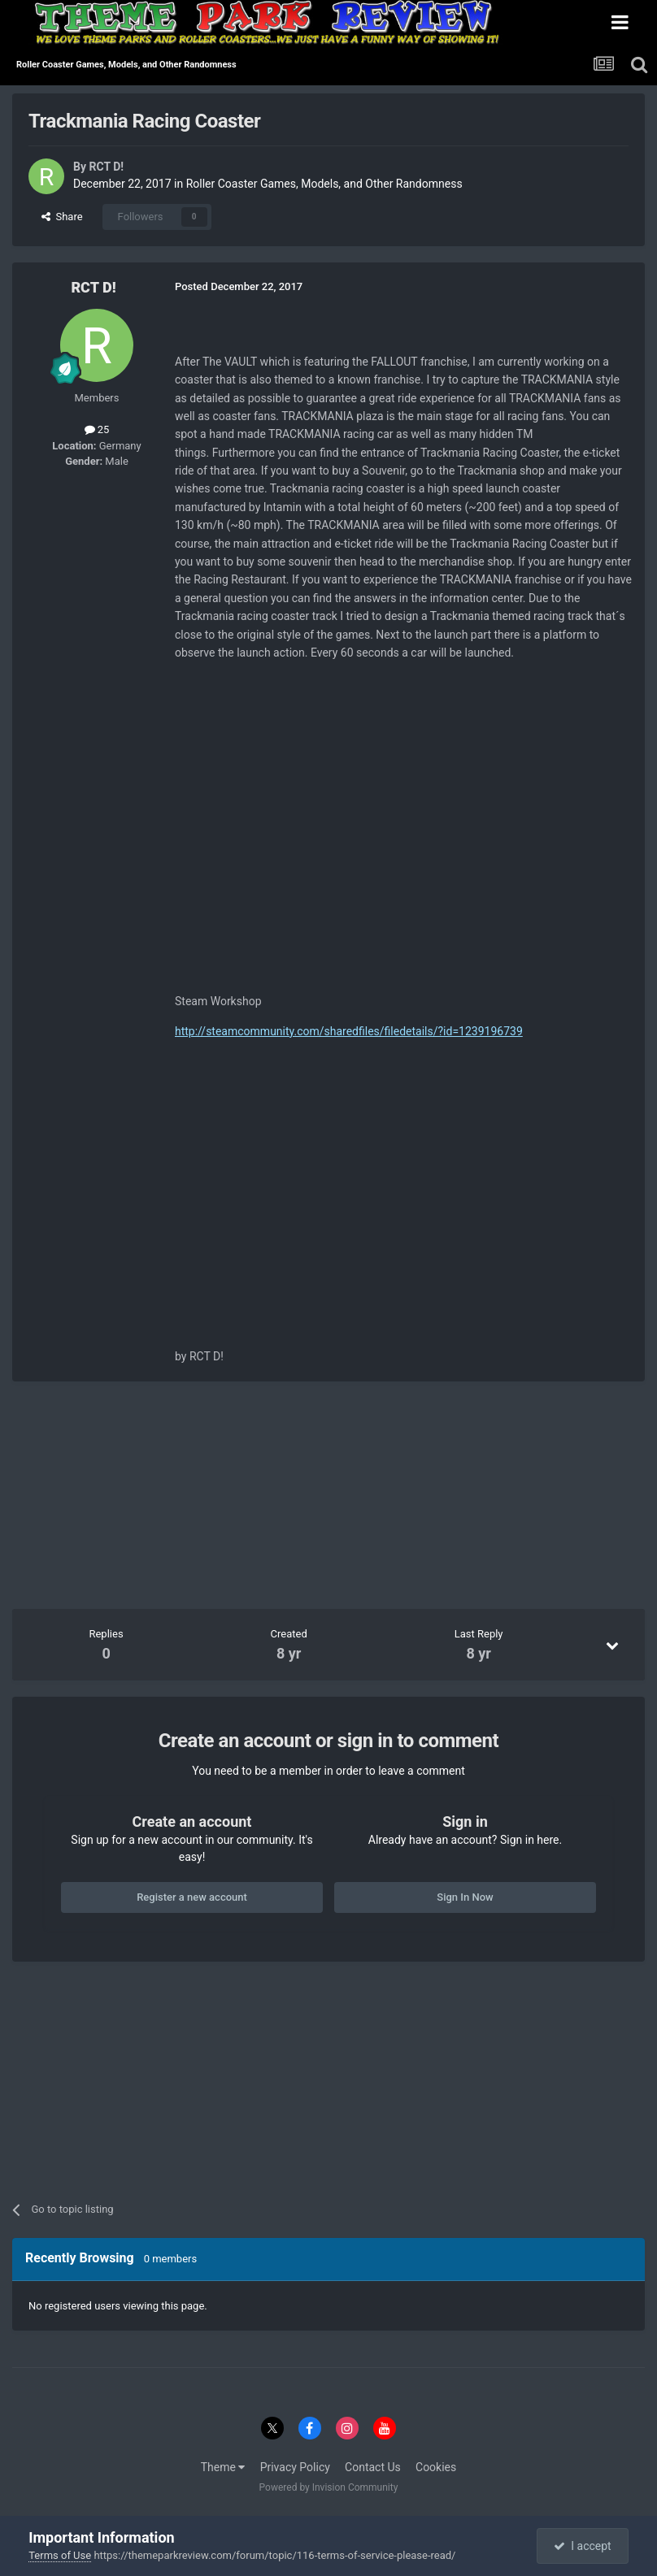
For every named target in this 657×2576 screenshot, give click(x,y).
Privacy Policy (295, 2467)
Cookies (436, 2467)
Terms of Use (59, 2555)
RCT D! (106, 166)
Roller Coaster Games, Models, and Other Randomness (324, 183)
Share (62, 216)
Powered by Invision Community (328, 2487)
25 (97, 429)
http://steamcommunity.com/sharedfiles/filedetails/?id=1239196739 (349, 1031)
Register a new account (192, 1897)
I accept (582, 2545)
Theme (223, 2467)
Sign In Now (465, 1897)
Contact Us (373, 2467)
